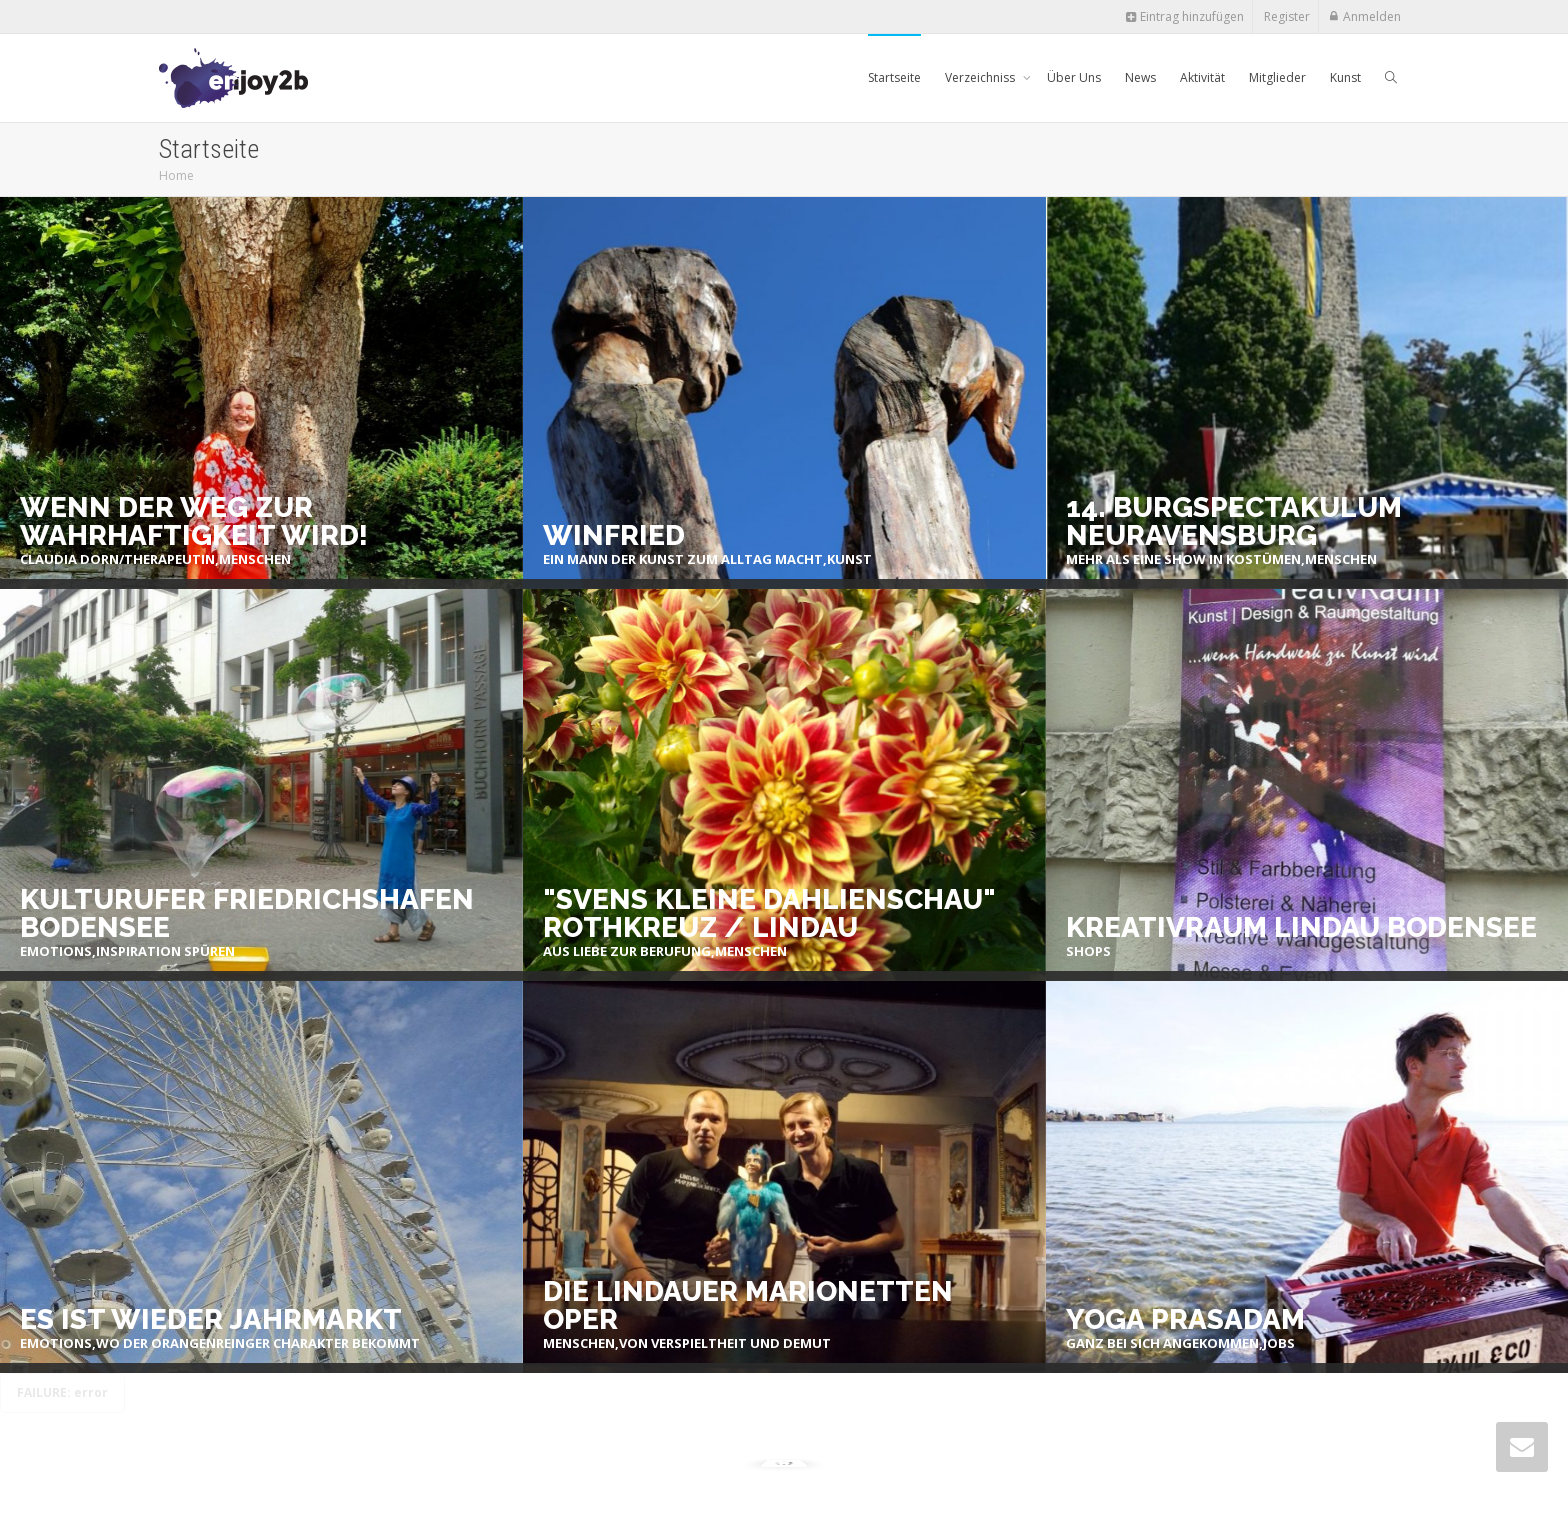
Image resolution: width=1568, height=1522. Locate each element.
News (1140, 77)
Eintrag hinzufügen (1184, 16)
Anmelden (1372, 16)
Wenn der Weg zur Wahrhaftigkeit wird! (194, 522)
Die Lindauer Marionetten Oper (748, 1306)
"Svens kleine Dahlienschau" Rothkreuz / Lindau (769, 914)
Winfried (614, 536)
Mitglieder (1277, 77)
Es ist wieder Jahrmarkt (211, 1320)
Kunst (1345, 77)
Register (1287, 16)
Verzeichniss (981, 77)
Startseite (894, 77)
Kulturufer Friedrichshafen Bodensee (247, 914)
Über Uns (1074, 77)
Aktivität (1202, 77)
